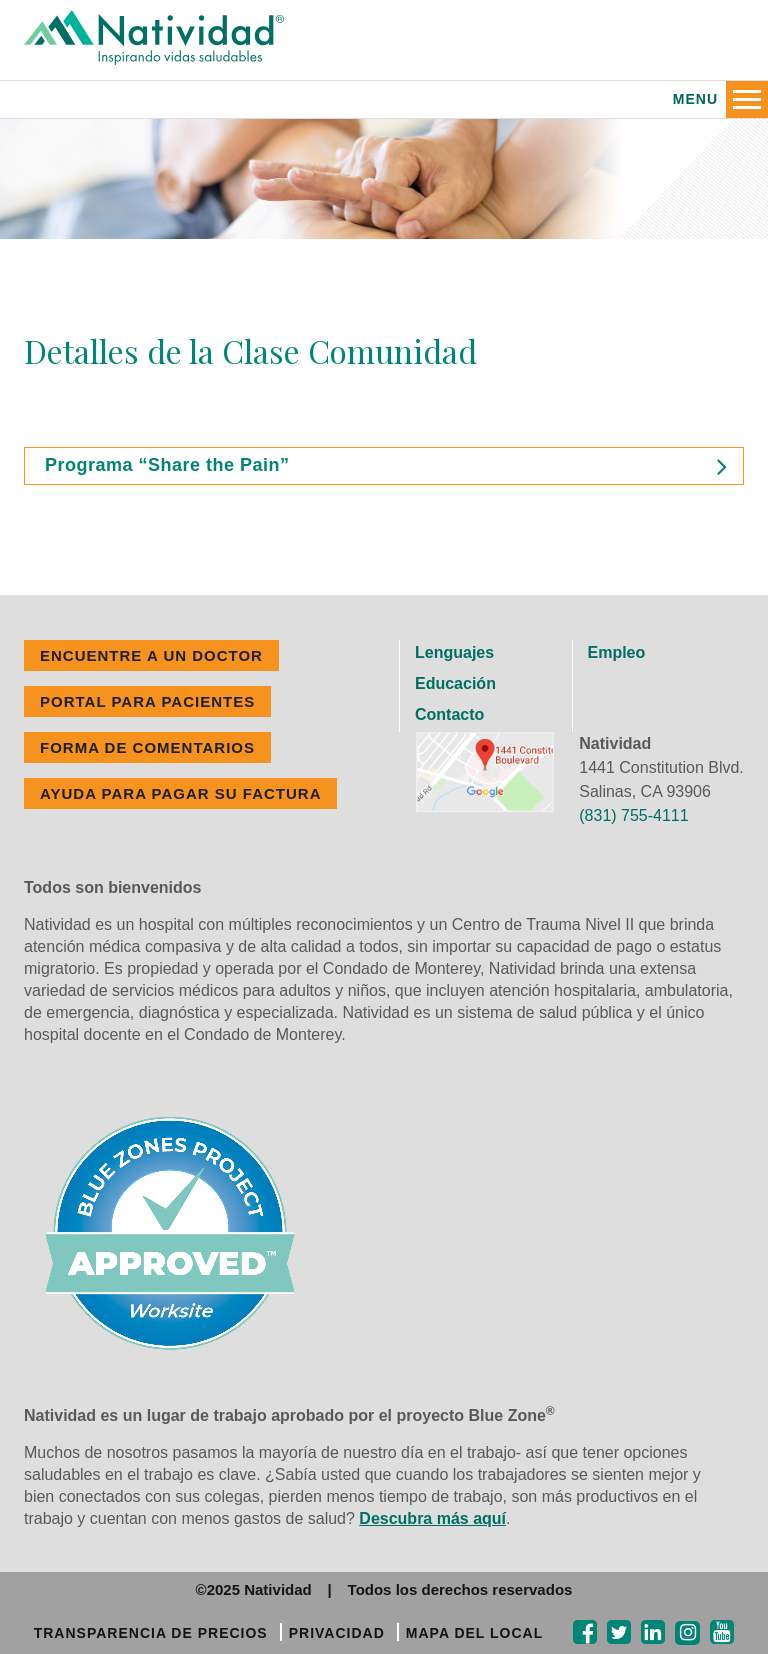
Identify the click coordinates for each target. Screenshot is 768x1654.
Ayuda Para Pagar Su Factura (180, 793)
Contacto (449, 714)
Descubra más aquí (432, 1518)
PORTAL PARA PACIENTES (147, 701)
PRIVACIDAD (337, 1633)
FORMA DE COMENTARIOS (147, 747)
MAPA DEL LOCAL (474, 1633)
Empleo (617, 652)
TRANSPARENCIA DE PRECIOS (151, 1633)
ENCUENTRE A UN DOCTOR (151, 655)
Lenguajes (454, 652)
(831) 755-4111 (633, 815)
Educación (455, 683)
